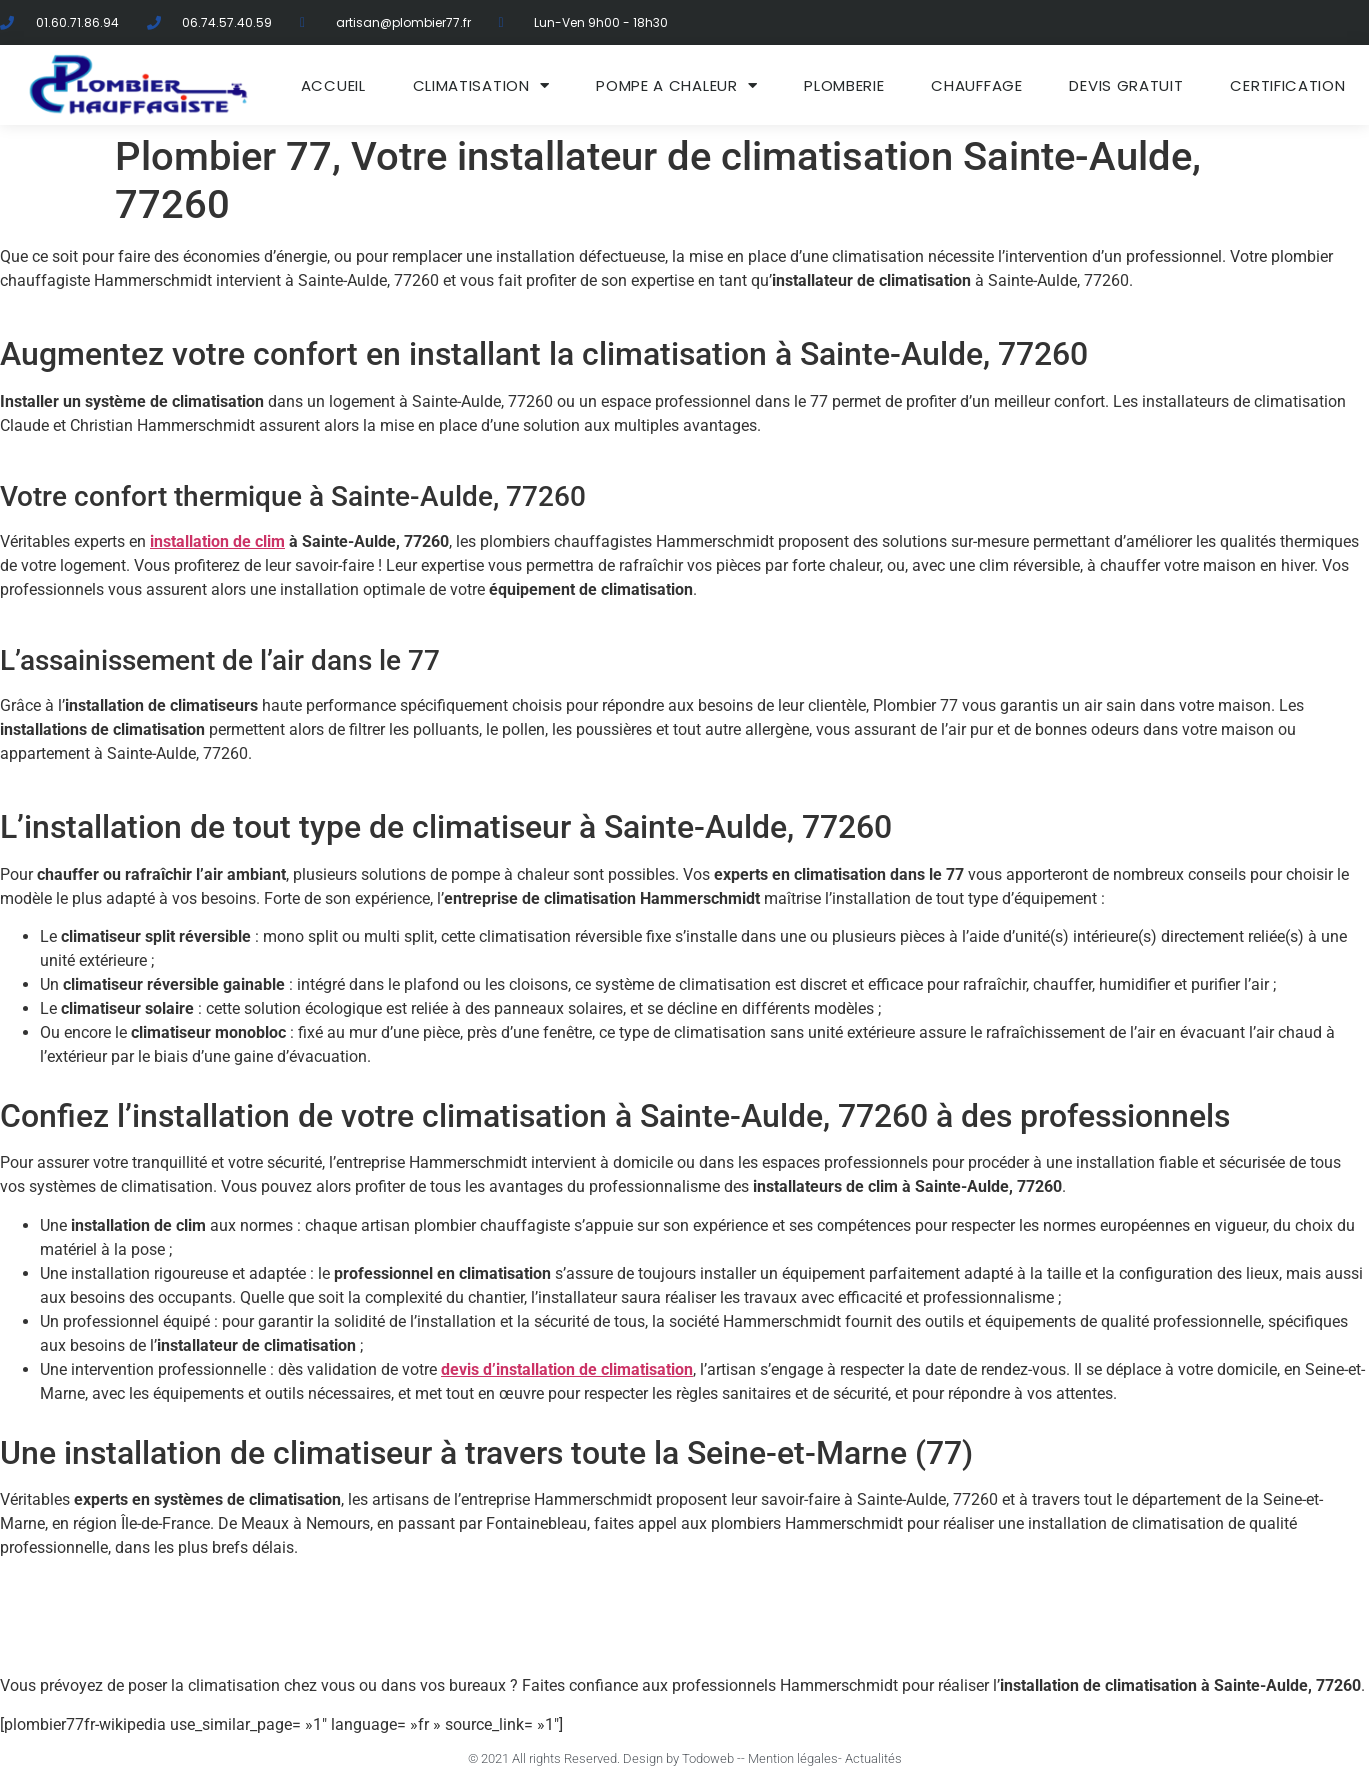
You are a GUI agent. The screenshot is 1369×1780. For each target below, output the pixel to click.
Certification (1287, 85)
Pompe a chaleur (676, 85)
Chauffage (976, 85)
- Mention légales (789, 1758)
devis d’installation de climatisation (567, 1369)
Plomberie (844, 85)
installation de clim (217, 541)
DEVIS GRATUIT (1126, 85)
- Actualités (870, 1758)
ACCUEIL (333, 85)
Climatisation (481, 85)
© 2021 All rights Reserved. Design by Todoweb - (604, 1758)
